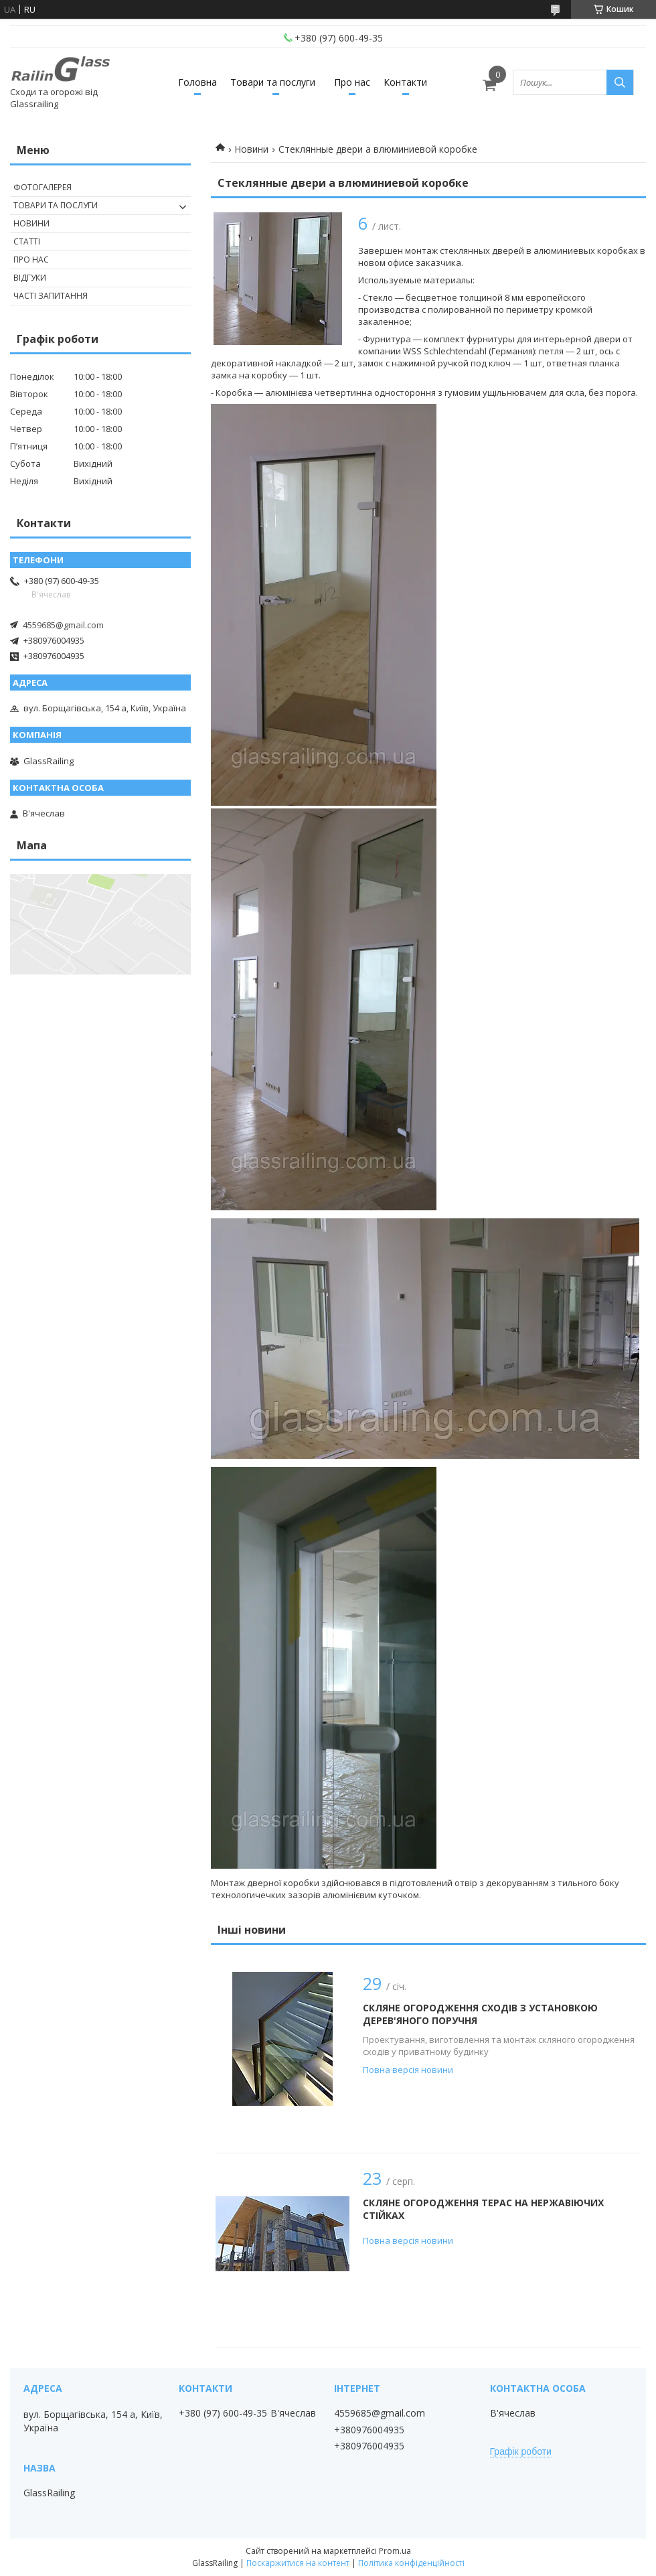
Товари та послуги (272, 82)
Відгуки (29, 277)
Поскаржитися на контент (297, 2563)
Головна (197, 82)
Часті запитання (50, 295)
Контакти (405, 82)
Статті (26, 241)
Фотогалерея (42, 187)
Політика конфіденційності (411, 2563)
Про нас (352, 82)
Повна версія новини (408, 2069)
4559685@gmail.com (63, 625)
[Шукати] (619, 82)
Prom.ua (395, 2551)
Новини (251, 149)
